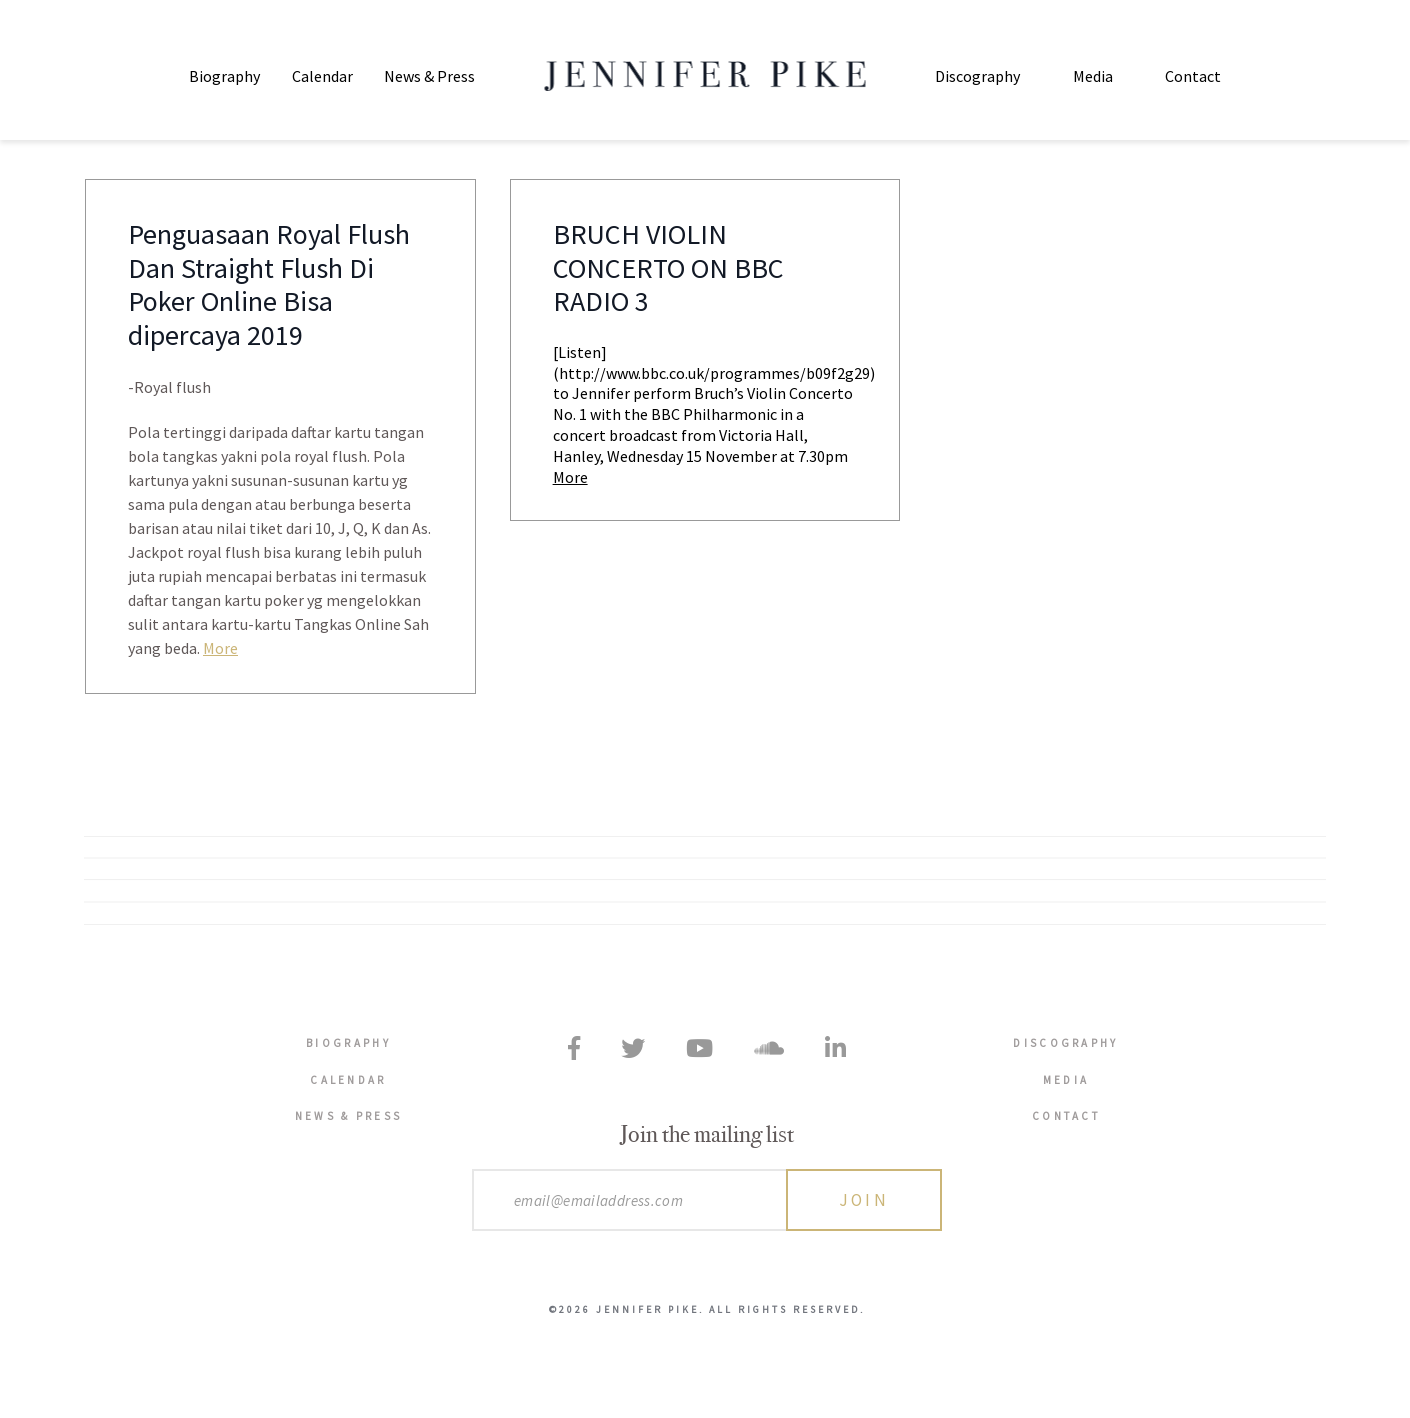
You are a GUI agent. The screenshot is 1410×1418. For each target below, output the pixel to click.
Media (1093, 76)
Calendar (322, 76)
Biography (224, 76)
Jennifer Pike (705, 76)
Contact (1193, 76)
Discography (977, 76)
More (220, 649)
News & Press (429, 76)
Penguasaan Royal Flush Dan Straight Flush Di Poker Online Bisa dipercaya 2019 (269, 286)
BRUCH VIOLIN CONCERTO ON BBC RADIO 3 (668, 269)
